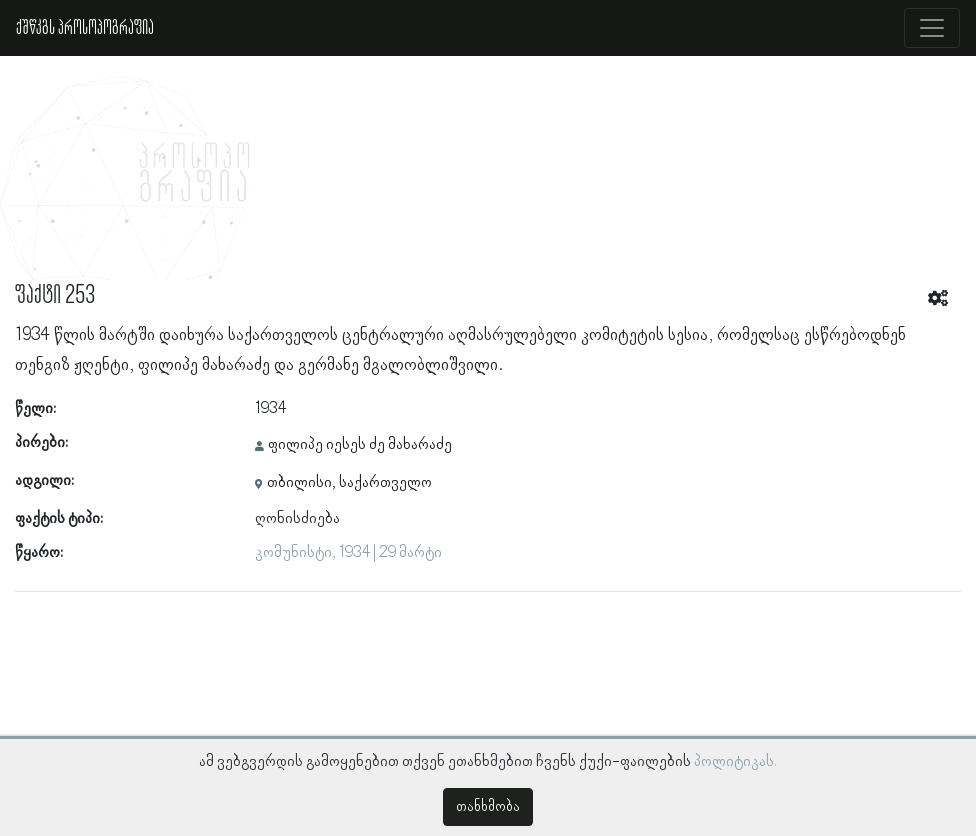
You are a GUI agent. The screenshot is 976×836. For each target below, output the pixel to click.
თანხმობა (488, 807)
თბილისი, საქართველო (349, 483)
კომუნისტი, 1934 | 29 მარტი (348, 553)
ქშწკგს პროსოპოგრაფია (85, 28)
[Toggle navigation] (932, 28)
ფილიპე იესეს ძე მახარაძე (360, 445)
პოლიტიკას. (735, 762)
